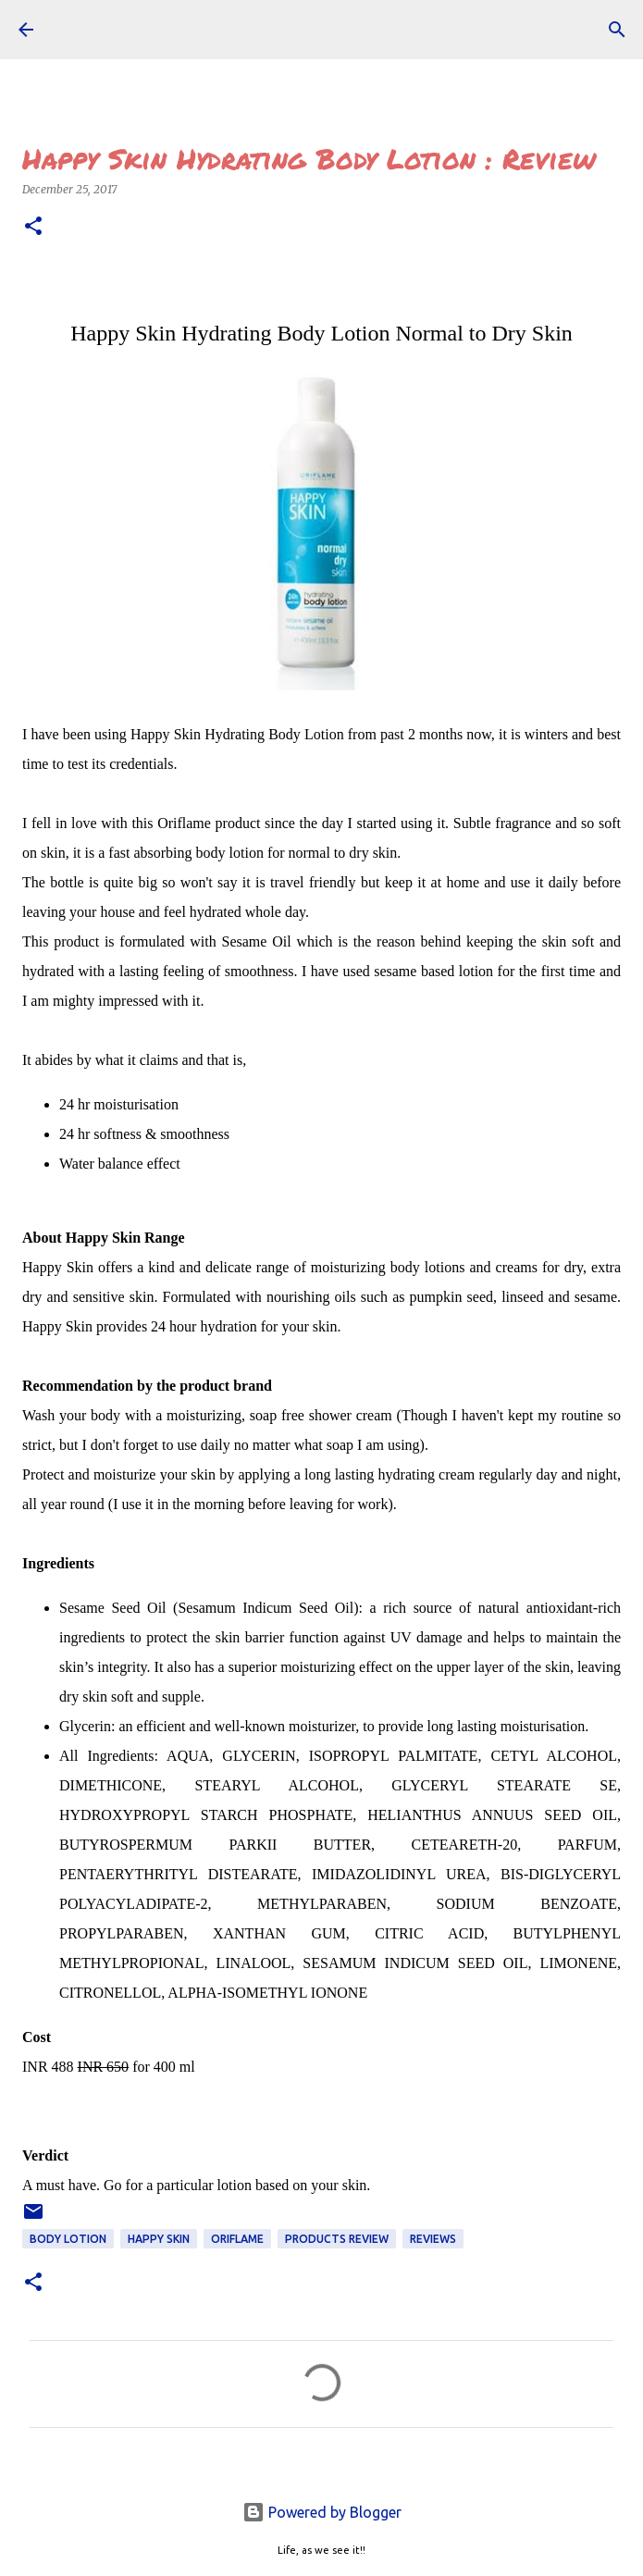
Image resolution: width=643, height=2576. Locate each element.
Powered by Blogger (322, 2512)
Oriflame (237, 2239)
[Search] (617, 29)
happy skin (159, 2239)
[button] (33, 227)
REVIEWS (433, 2239)
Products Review (337, 2239)
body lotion (68, 2239)
